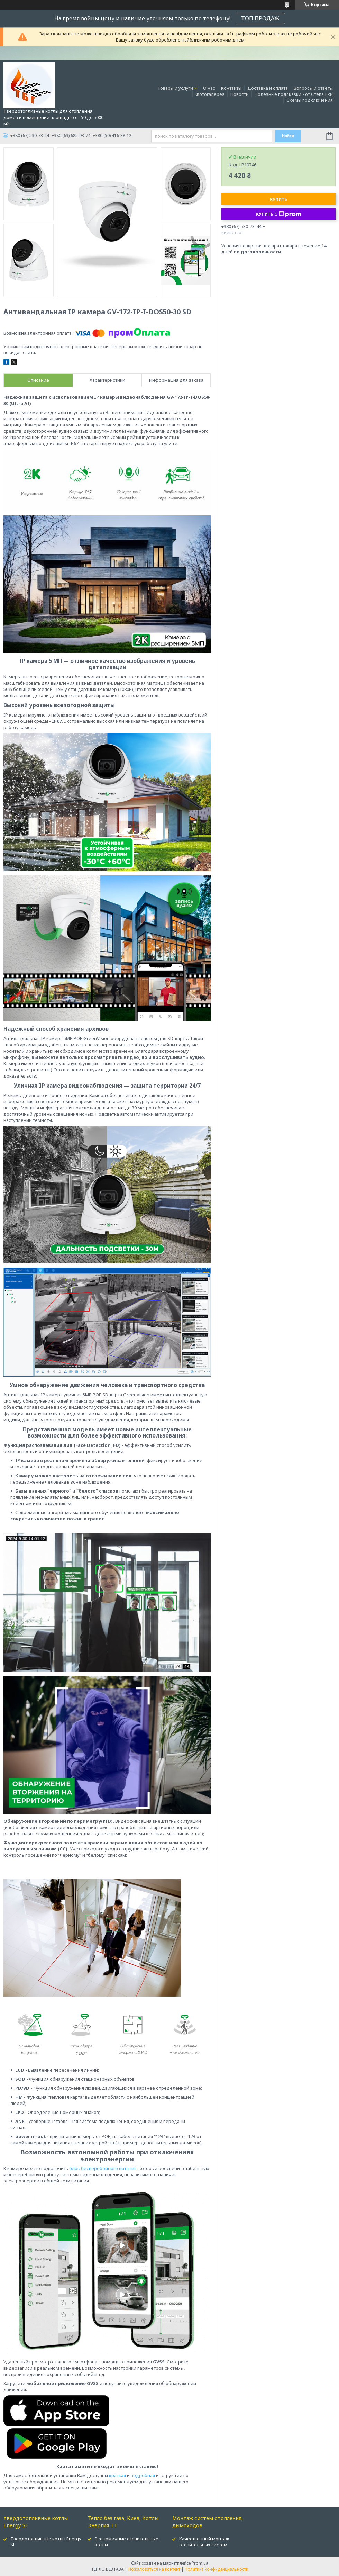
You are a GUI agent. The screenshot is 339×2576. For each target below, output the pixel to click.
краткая (117, 2475)
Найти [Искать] (288, 136)
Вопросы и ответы (313, 88)
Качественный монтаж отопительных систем (204, 2542)
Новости (239, 94)
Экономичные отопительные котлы (126, 2542)
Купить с (278, 214)
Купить (278, 199)
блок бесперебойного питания (103, 2168)
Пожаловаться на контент (154, 2569)
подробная (143, 2475)
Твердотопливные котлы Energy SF (45, 2542)
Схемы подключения (309, 100)
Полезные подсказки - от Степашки (294, 94)
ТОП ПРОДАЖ (260, 18)
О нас (209, 88)
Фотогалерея (210, 94)
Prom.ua (200, 2563)
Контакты (231, 88)
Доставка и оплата (267, 88)
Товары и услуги (175, 88)
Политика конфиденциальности (216, 2569)
